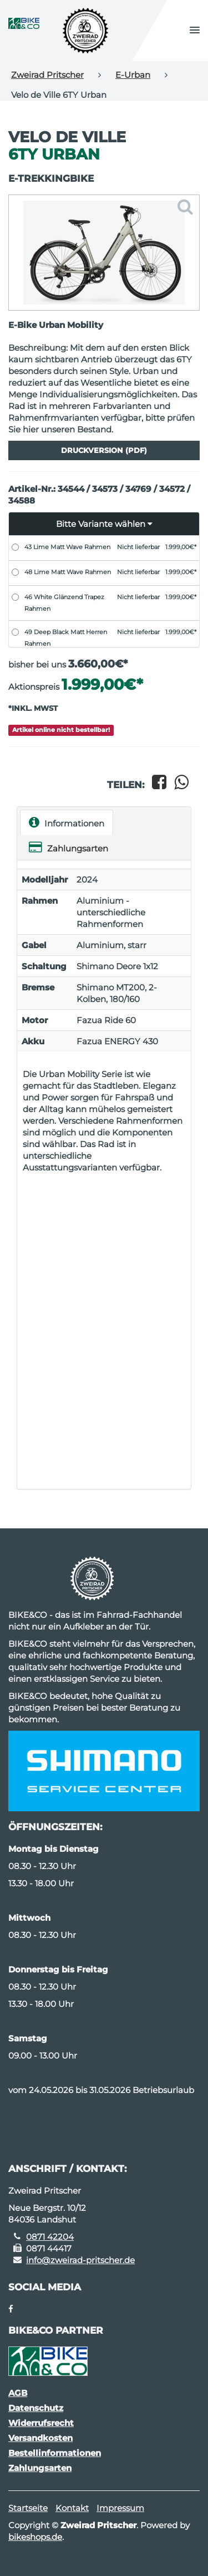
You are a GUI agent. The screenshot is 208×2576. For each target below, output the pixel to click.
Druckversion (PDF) (104, 450)
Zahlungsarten (68, 847)
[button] (195, 30)
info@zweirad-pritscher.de (80, 2260)
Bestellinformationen (54, 2453)
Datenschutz (35, 2408)
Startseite (28, 2508)
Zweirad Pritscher (47, 74)
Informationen (66, 822)
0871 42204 (50, 2236)
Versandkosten (40, 2438)
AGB (17, 2393)
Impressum (120, 2508)
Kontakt (72, 2508)
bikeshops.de (35, 2537)
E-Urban (132, 74)
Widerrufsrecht (41, 2423)
